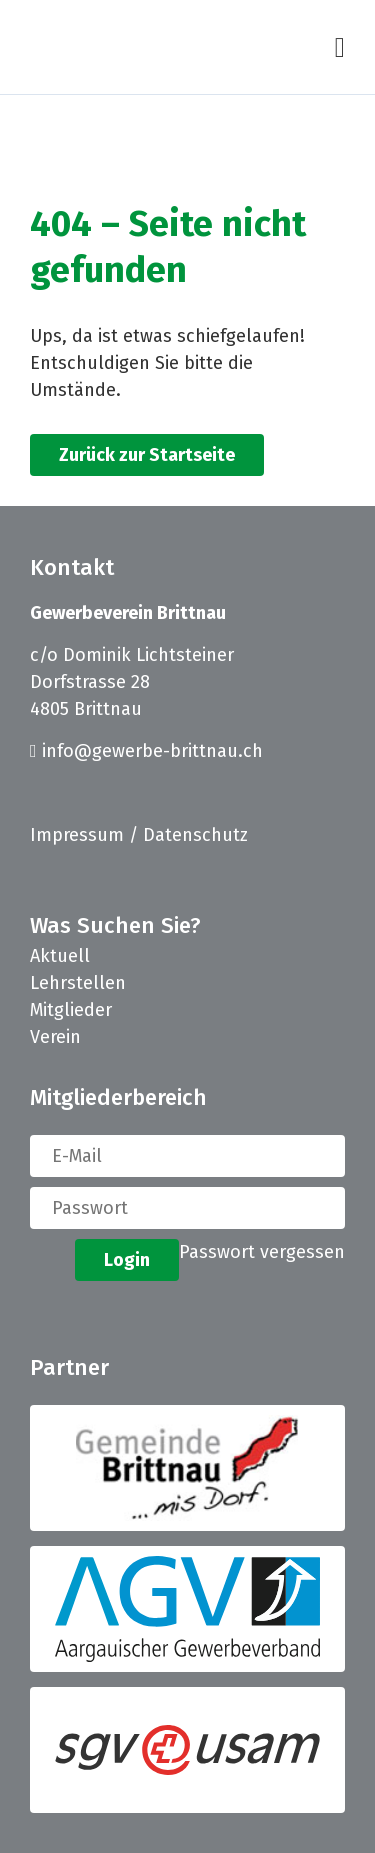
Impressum (77, 835)
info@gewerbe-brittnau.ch (146, 751)
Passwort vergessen (262, 1252)
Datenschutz (195, 835)
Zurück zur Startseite (147, 455)
